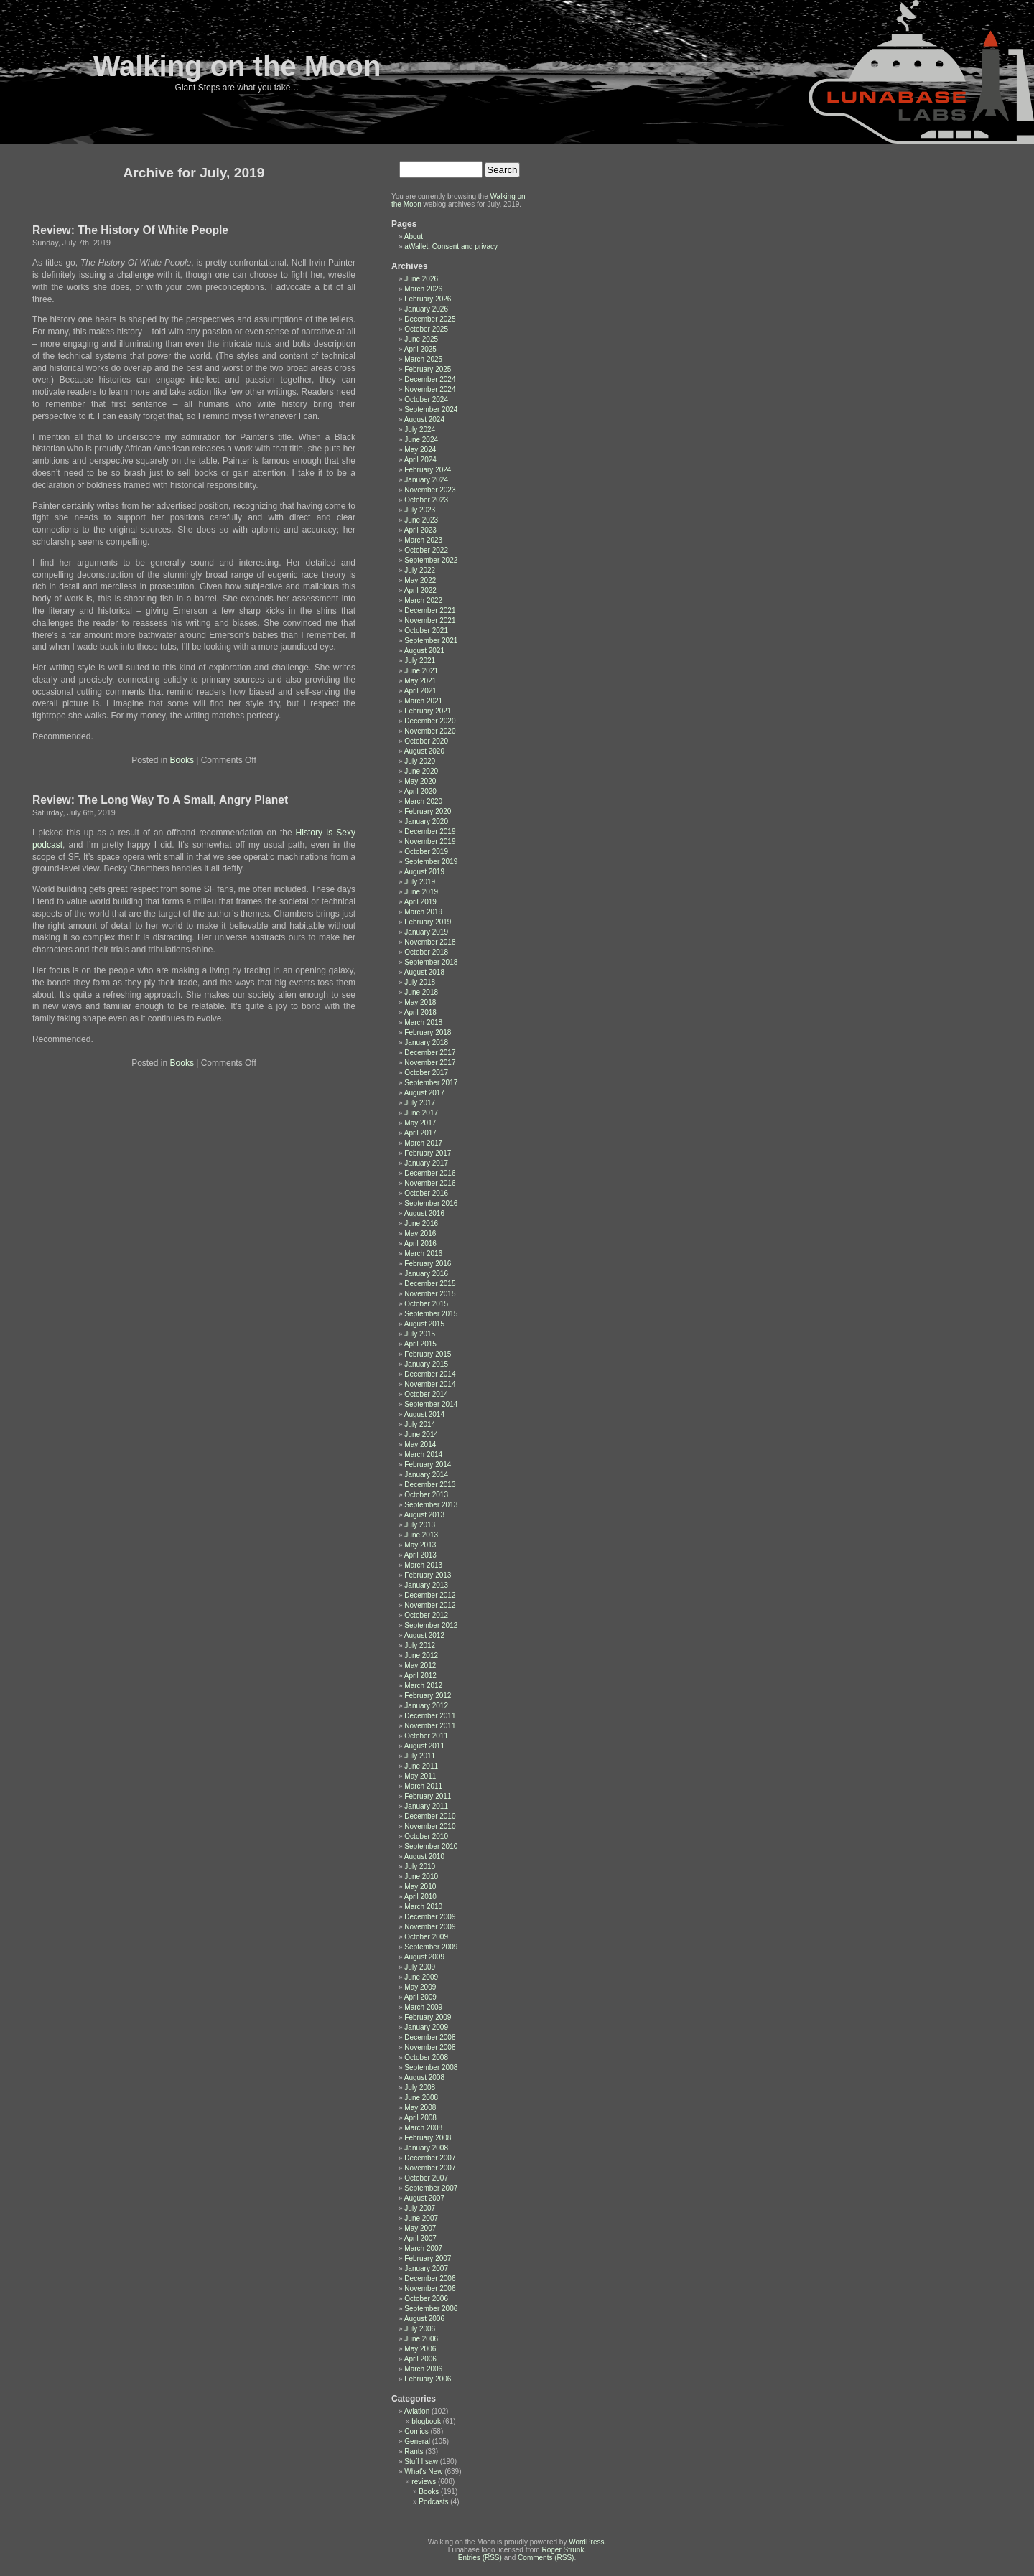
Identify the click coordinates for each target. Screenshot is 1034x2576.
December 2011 (429, 1716)
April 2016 (420, 1243)
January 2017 (426, 1163)
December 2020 (429, 721)
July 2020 (419, 761)
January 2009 (426, 2027)
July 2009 (419, 1967)
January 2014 (426, 1475)
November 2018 (429, 942)
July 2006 (419, 2329)
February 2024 (427, 470)
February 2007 (427, 2258)
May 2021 (420, 681)
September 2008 (430, 2067)
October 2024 (426, 399)
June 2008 (421, 2098)
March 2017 (423, 1143)
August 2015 (424, 1324)
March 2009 (423, 2007)
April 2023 (420, 530)
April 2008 (420, 2118)
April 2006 (420, 2359)
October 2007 (426, 2178)
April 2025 (420, 349)
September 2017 (430, 1083)
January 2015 (426, 1364)
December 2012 (429, 1595)
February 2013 (427, 1575)
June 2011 (421, 1766)
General (417, 2441)
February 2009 (427, 2017)
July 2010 (419, 1866)
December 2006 (429, 2278)
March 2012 (423, 1686)
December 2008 (429, 2037)
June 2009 (421, 1977)
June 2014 (421, 1434)
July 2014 (419, 1424)
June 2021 (421, 671)
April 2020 (420, 791)
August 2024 (424, 419)
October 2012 (426, 1615)
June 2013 (421, 1535)
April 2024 (420, 460)
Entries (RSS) (480, 2558)
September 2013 (430, 1505)
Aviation (416, 2411)
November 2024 (429, 389)
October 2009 (426, 1937)
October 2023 (426, 500)
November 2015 (429, 1294)
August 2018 (424, 972)
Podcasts (433, 2502)
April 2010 (420, 1897)
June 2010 (421, 1877)
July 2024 (419, 430)
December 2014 (429, 1374)
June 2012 (421, 1655)
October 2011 (426, 1736)
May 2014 (420, 1444)
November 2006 (429, 2288)
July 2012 (419, 1645)
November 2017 (429, 1063)
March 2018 (423, 1022)
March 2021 (423, 701)
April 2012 (420, 1676)
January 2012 (426, 1706)
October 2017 (426, 1073)
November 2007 (429, 2168)
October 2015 (426, 1304)
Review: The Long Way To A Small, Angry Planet (160, 800)
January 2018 (426, 1042)
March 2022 (423, 600)
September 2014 (430, 1404)
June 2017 (421, 1113)
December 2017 (429, 1053)
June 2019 (421, 892)
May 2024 (420, 450)
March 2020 (423, 801)
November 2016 (429, 1183)
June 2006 (421, 2339)
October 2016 (426, 1193)
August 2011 (424, 1746)
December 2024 (429, 379)
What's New (423, 2472)
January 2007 (426, 2268)
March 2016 (423, 1253)
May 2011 (420, 1776)
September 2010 (430, 1846)
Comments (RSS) (546, 2558)
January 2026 (426, 309)
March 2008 (423, 2128)
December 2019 (429, 831)
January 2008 (426, 2148)
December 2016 (429, 1173)
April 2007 (420, 2238)
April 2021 (420, 691)
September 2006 (430, 2309)
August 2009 (424, 1957)
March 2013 (423, 1565)
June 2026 (421, 279)
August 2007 (424, 2198)
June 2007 (421, 2218)
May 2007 (420, 2228)
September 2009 (430, 1947)
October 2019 (426, 852)
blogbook (426, 2421)
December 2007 (429, 2158)
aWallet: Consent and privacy (451, 246)
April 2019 (420, 902)
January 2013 (426, 1585)
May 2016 (420, 1233)
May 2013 (420, 1545)
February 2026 (427, 299)
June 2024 (421, 440)
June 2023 (421, 520)
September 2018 (430, 962)
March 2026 (423, 289)
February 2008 (427, 2138)
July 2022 (419, 570)
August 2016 (424, 1213)
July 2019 (419, 882)
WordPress (586, 2542)
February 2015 (427, 1354)
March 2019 (423, 912)
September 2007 (430, 2188)
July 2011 (419, 1756)
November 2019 (429, 842)
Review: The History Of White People (130, 230)
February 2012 (427, 1696)
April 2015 (420, 1344)
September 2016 (430, 1203)
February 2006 (427, 2379)
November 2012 (429, 1605)
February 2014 (427, 1465)
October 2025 (426, 329)
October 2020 (426, 741)
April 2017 (420, 1133)
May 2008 (420, 2108)
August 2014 (424, 1414)
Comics (416, 2431)
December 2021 (429, 610)
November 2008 (429, 2047)
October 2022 (426, 550)
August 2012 (424, 1635)
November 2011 (429, 1726)
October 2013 (426, 1495)
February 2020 (427, 811)
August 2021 (424, 651)
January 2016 (426, 1274)
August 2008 (424, 2077)
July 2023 (419, 510)
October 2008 (426, 2057)
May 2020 (420, 781)
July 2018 (419, 982)
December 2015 (429, 1284)
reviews (423, 2482)
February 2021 (427, 711)
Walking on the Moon (237, 66)
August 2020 (424, 751)
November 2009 (429, 1927)
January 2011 (426, 1806)
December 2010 (429, 1816)
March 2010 (423, 1907)
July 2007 (419, 2208)
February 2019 (427, 922)
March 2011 (423, 1786)
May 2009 (420, 1987)
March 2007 (423, 2248)
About (413, 236)
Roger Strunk (562, 2550)
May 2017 (420, 1123)
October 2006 (426, 2299)
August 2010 (424, 1856)
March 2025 (423, 359)
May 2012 (420, 1665)
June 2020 (421, 771)
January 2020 (426, 821)
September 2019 (430, 862)
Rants (413, 2451)
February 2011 (427, 1796)
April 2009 (420, 1997)
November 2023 (429, 490)
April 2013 (420, 1555)
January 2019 (426, 932)
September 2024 (430, 409)
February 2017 (427, 1153)
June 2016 (421, 1223)
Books (182, 760)
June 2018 (421, 992)
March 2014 (423, 1454)
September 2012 (430, 1625)
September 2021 (430, 641)
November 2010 (429, 1826)
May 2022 (420, 580)
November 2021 (429, 620)
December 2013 (429, 1485)
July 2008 (419, 2088)
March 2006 (423, 2369)
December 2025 (429, 319)
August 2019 (424, 872)
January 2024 (426, 480)
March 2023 (423, 540)
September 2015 (430, 1314)
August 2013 (424, 1515)
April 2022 (420, 590)
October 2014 (426, 1394)
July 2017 (419, 1103)
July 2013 (419, 1525)
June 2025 (421, 339)
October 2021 (426, 630)
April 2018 (420, 1012)
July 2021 (419, 661)
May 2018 (420, 1002)
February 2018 (427, 1032)
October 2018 (426, 952)
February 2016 (427, 1264)
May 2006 (420, 2349)
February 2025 (427, 369)
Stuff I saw (421, 2461)
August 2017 (424, 1093)
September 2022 (430, 560)
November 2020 (429, 731)
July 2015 (419, 1334)
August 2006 (424, 2319)
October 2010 (426, 1836)
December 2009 (429, 1917)
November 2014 (429, 1384)
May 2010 (420, 1887)
